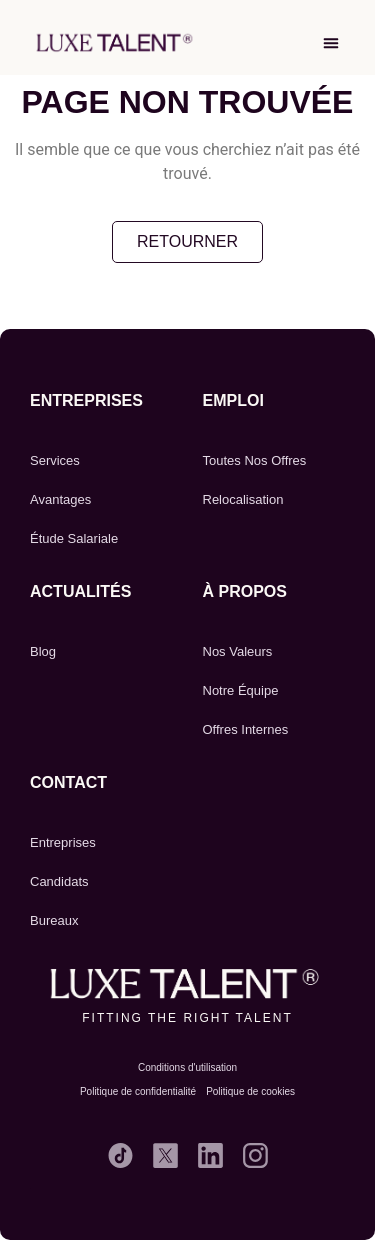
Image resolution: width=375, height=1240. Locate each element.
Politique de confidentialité (138, 1091)
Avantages (60, 499)
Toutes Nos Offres (255, 460)
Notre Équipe (241, 690)
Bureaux (54, 920)
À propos (245, 591)
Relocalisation (243, 499)
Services (55, 460)
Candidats (59, 881)
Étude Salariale (74, 538)
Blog (43, 651)
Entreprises (86, 400)
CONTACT (68, 782)
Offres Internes (246, 729)
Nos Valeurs (238, 651)
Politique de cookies (250, 1091)
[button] (331, 43)
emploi (233, 400)
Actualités (80, 591)
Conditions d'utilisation (187, 1067)
